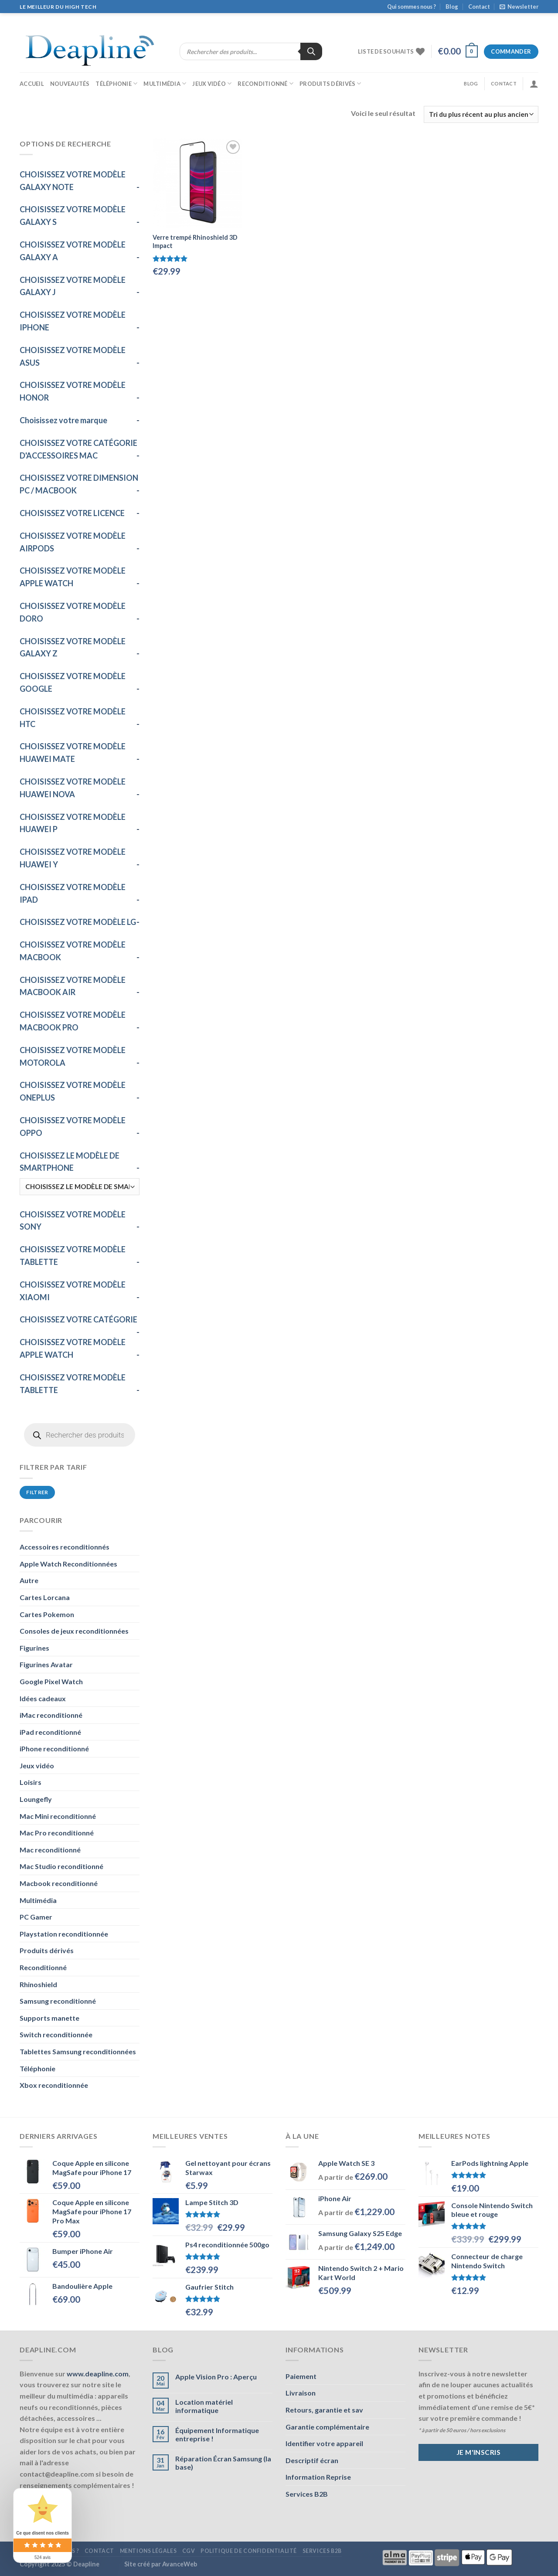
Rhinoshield (38, 1984)
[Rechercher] (311, 51)
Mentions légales (148, 2551)
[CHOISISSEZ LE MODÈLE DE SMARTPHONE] (80, 1186)
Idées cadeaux (43, 1698)
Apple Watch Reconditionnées (68, 1564)
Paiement (301, 2376)
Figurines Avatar (46, 1664)
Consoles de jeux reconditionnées (74, 1631)
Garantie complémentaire (327, 2427)
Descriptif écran (312, 2460)
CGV (188, 2551)
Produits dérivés (330, 83)
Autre (29, 1580)
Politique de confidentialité (249, 2551)
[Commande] (481, 114)
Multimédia (164, 83)
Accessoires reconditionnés (64, 1547)
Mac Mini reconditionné (58, 1816)
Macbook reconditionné (59, 1883)
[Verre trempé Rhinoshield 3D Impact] (198, 183)
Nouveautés (70, 83)
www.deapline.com (98, 2373)
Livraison (301, 2393)
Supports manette (49, 2018)
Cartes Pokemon (47, 1614)
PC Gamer (36, 1917)
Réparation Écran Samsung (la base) (223, 2462)
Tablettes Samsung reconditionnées (78, 2051)
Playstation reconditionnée (64, 1934)
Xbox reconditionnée (54, 2085)
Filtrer (37, 1492)
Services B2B (307, 2494)
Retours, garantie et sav (324, 2410)
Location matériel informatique (204, 2406)
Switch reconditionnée (56, 2034)
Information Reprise (318, 2477)
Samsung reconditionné (58, 2001)
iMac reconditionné (51, 1715)
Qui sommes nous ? (411, 6)
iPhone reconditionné (54, 1748)
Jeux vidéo (211, 83)
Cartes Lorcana (45, 1597)
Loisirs (30, 1782)
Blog (452, 6)
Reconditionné (265, 83)
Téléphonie (116, 83)
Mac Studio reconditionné (61, 1866)
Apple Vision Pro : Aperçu (216, 2376)
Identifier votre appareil (324, 2443)
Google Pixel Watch (51, 1681)
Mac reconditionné (50, 1849)
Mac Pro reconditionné (57, 1832)
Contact (479, 6)
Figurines (34, 1648)
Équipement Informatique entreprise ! (217, 2434)
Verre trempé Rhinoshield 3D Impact (195, 241)
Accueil (32, 83)
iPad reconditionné (50, 1732)
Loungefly (36, 1799)
